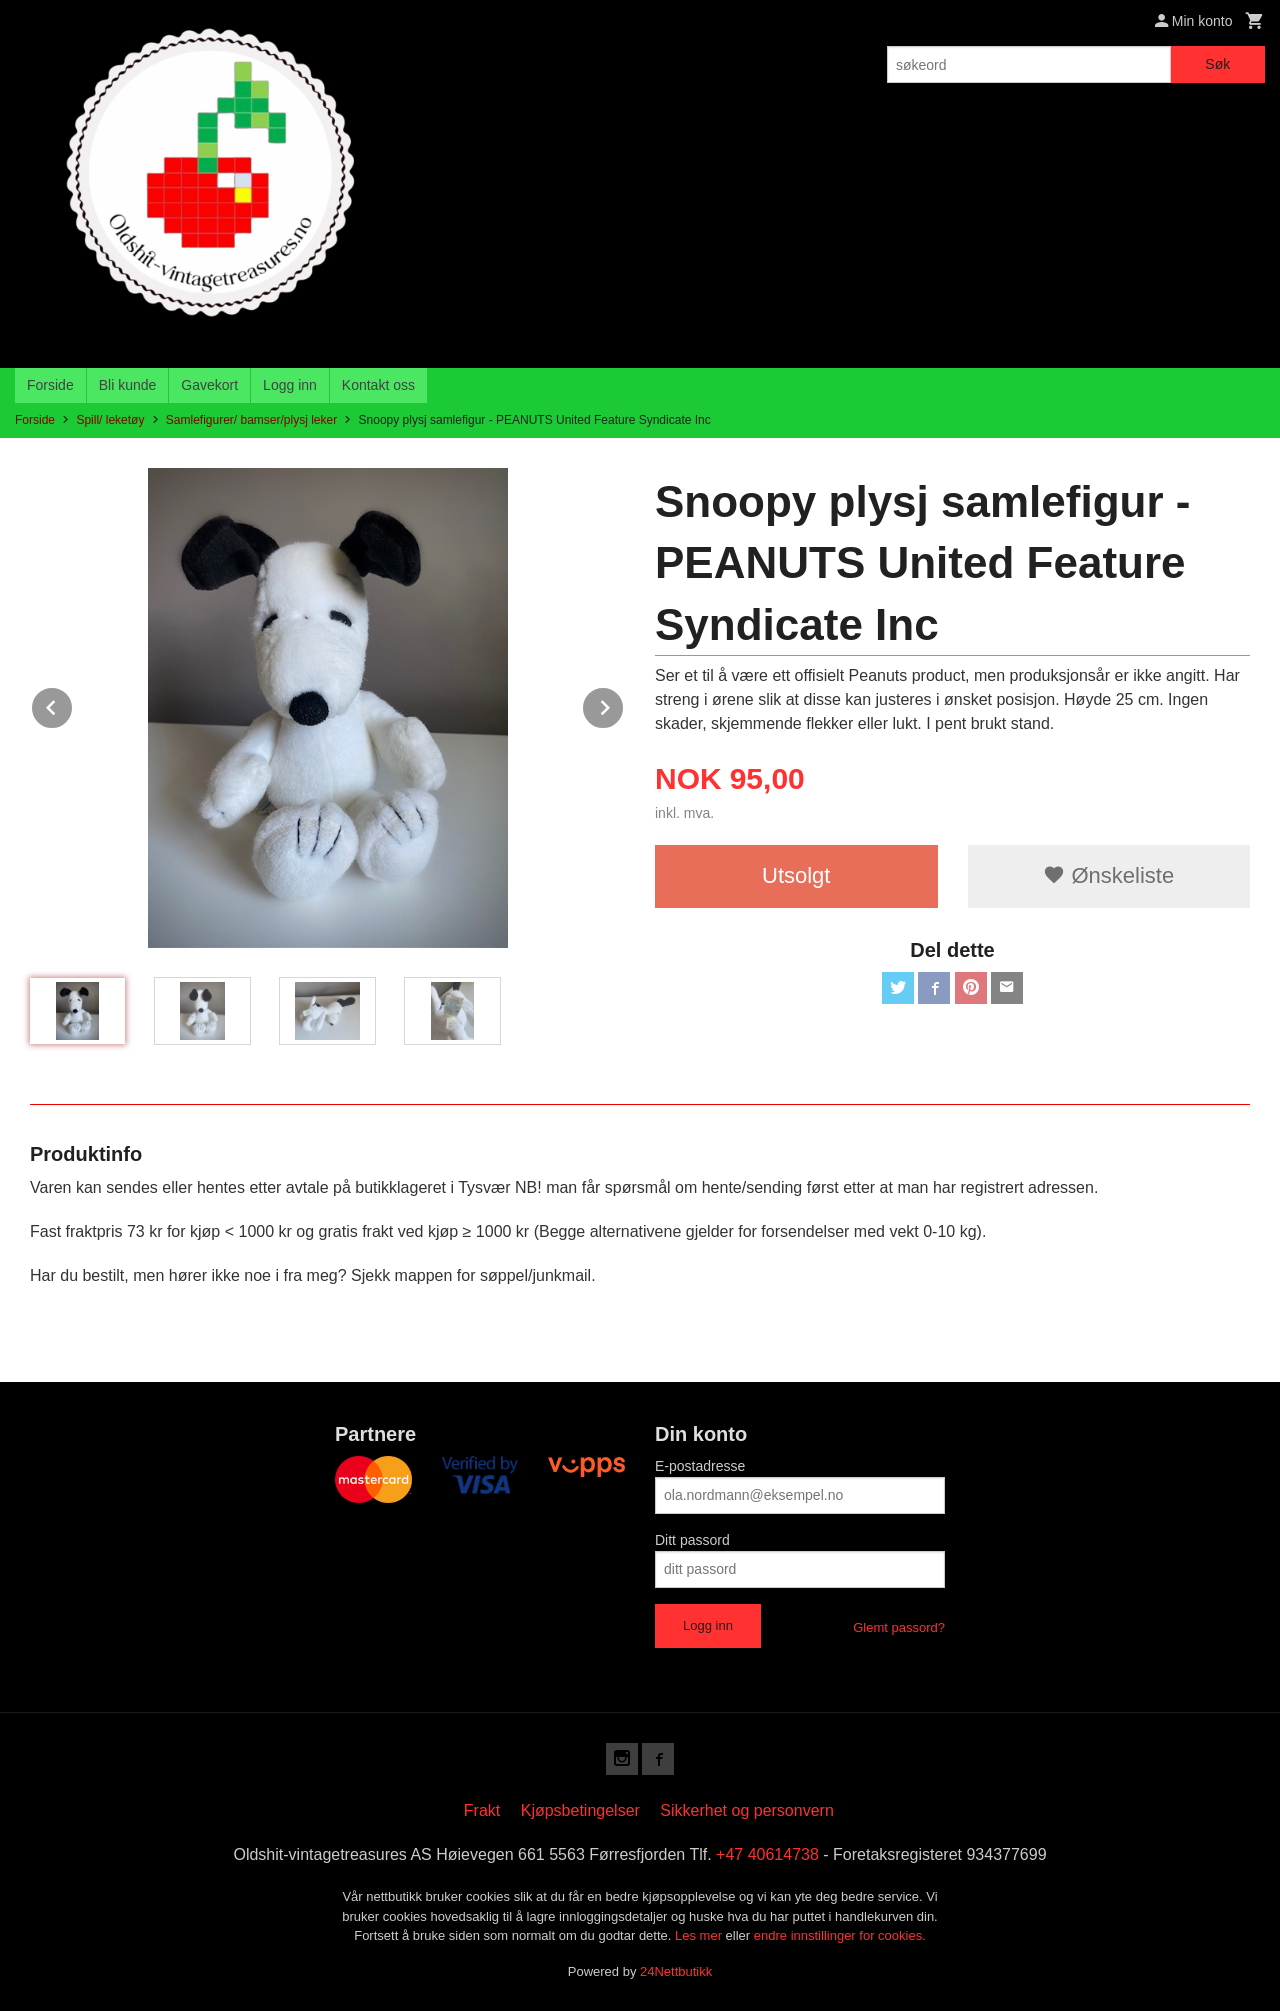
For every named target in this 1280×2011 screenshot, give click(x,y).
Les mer (700, 1935)
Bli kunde (128, 385)
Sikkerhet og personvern (746, 1810)
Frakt (482, 1810)
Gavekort (209, 385)
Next (624, 704)
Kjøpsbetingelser (580, 1810)
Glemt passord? (899, 1627)
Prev (73, 704)
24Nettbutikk (676, 1971)
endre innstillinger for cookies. (840, 1935)
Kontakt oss (378, 385)
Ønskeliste (1108, 875)
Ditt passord (692, 1540)
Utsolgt (796, 875)
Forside (50, 385)
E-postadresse (700, 1466)
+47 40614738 (767, 1854)
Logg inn (290, 385)
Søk (1217, 64)
